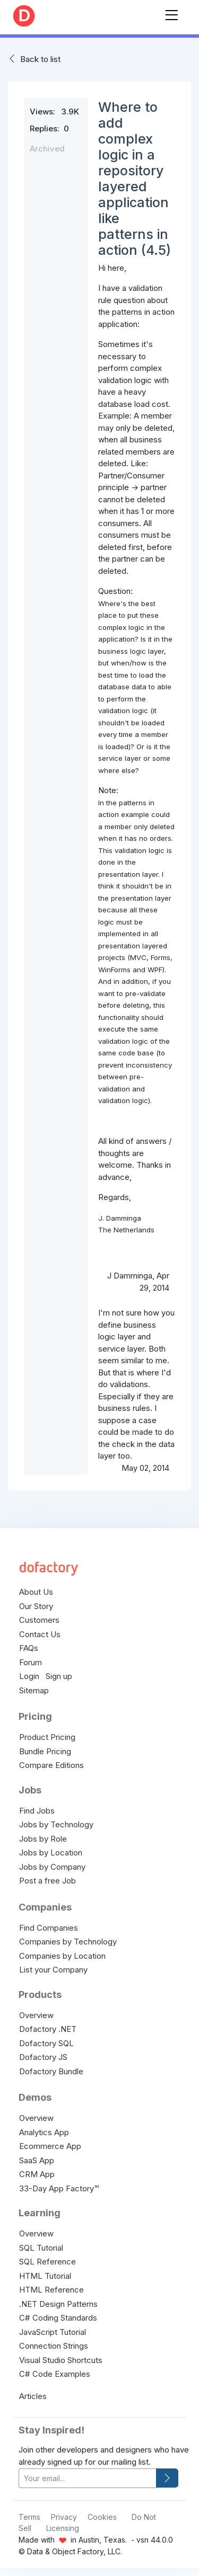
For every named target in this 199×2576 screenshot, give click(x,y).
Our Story (36, 1606)
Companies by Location (62, 1956)
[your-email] (88, 2478)
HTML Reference (51, 2290)
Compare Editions (51, 1765)
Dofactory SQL (46, 2043)
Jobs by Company (52, 1867)
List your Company (53, 1970)
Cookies (102, 2516)
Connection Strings (53, 2346)
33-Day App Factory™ (59, 2188)
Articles (33, 2396)
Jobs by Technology (56, 1824)
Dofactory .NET (47, 2029)
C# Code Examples (54, 2374)
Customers (39, 1620)
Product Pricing (47, 1737)
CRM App (37, 2174)
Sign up (59, 1676)
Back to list (40, 59)
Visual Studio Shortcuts (60, 2360)
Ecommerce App (50, 2146)
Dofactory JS (43, 2057)
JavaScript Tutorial (52, 2332)
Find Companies (48, 1928)
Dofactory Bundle (51, 2071)
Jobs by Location (50, 1852)
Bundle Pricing (45, 1751)
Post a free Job (47, 1881)
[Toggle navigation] (171, 13)
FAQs (28, 1648)
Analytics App (44, 2132)
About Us (36, 1592)
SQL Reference (47, 2262)
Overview (36, 2015)
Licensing (62, 2528)
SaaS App (36, 2160)
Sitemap (34, 1690)
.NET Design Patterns (58, 2304)
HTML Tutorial (45, 2276)
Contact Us (39, 1634)
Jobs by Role (43, 1839)
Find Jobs (37, 1811)
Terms (29, 2516)
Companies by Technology (68, 1942)
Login (29, 1676)
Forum (30, 1662)
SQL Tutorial (41, 2248)
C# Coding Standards (58, 2318)
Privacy (64, 2516)
